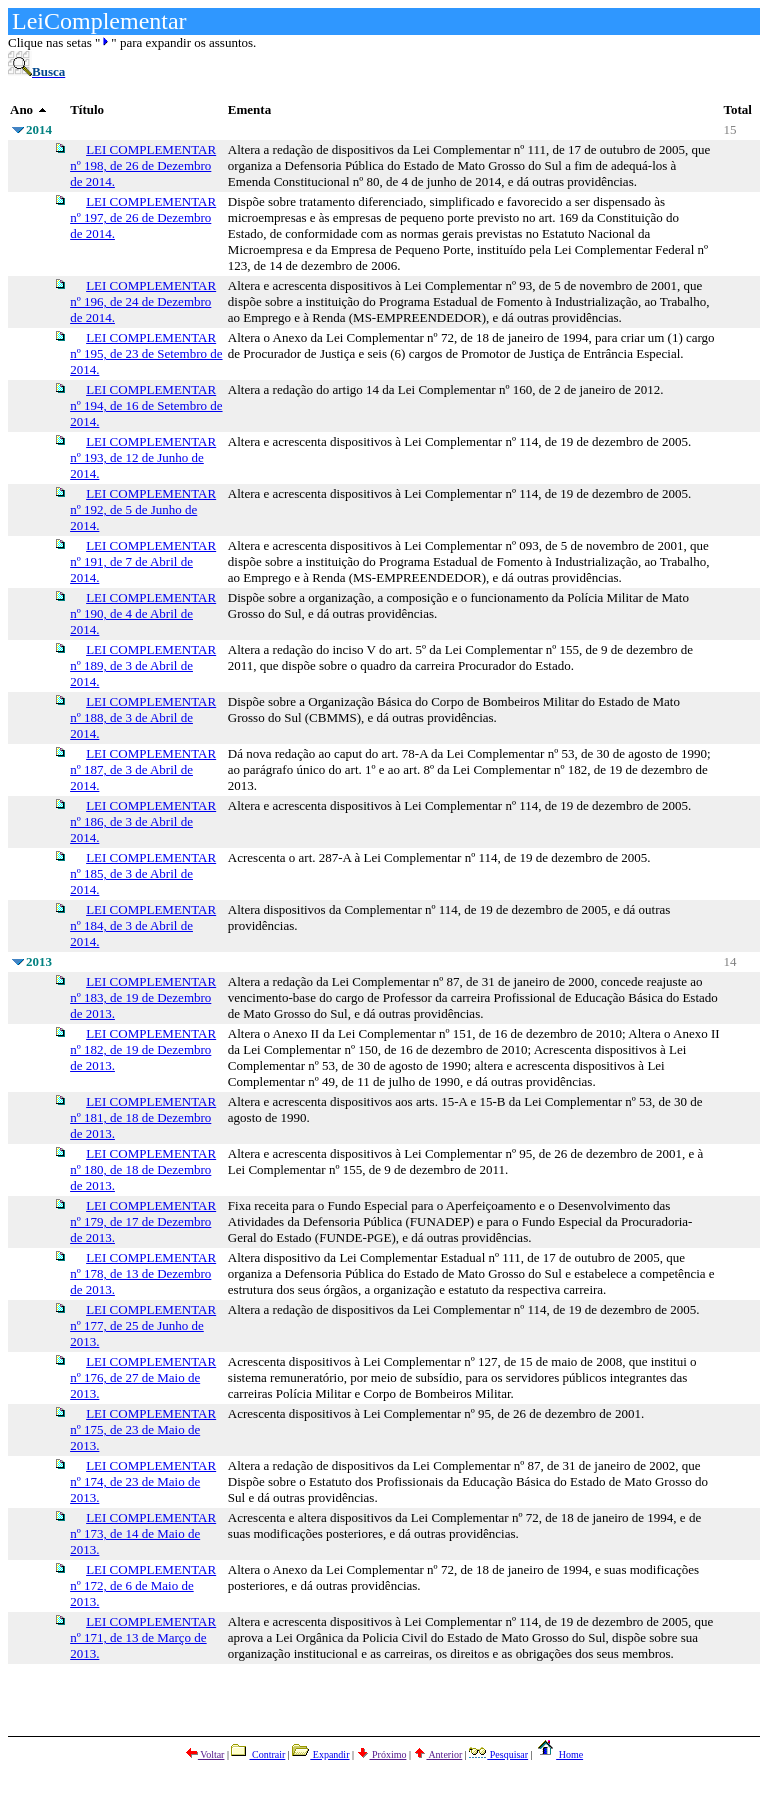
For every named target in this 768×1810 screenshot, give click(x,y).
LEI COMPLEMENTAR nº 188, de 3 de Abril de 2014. (143, 717)
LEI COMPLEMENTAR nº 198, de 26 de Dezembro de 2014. (143, 165)
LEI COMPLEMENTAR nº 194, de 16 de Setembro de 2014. (146, 405)
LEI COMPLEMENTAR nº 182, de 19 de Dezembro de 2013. (143, 1049)
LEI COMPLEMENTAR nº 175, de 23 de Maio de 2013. (143, 1429)
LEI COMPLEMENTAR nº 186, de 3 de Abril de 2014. (143, 821)
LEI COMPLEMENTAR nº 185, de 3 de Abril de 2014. (143, 873)
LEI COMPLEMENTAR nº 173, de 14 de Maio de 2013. (143, 1533)
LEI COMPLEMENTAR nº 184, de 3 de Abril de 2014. (143, 925)
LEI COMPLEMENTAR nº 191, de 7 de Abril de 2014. (143, 561)
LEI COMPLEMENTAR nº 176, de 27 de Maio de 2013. (143, 1377)
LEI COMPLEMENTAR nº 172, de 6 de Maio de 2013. (143, 1585)
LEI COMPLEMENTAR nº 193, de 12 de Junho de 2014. (143, 457)
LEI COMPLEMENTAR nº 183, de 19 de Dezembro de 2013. (143, 997)
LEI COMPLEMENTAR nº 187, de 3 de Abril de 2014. (143, 769)
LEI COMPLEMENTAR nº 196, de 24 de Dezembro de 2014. (143, 301)
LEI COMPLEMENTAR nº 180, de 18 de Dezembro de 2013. (143, 1169)
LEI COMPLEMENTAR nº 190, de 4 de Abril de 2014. (143, 613)
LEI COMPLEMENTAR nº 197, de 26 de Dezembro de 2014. (143, 217)
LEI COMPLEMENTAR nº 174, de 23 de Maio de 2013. (143, 1481)
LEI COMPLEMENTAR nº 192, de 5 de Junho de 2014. (143, 509)
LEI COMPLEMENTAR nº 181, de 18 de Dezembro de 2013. (143, 1117)
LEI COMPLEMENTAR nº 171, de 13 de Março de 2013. (143, 1637)
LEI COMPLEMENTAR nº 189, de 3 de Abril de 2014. (143, 665)
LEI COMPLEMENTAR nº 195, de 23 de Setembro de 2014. (146, 353)
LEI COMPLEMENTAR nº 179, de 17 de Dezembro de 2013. (143, 1221)
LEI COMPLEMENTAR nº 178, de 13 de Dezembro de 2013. (143, 1273)
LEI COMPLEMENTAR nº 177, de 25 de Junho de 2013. (143, 1325)
